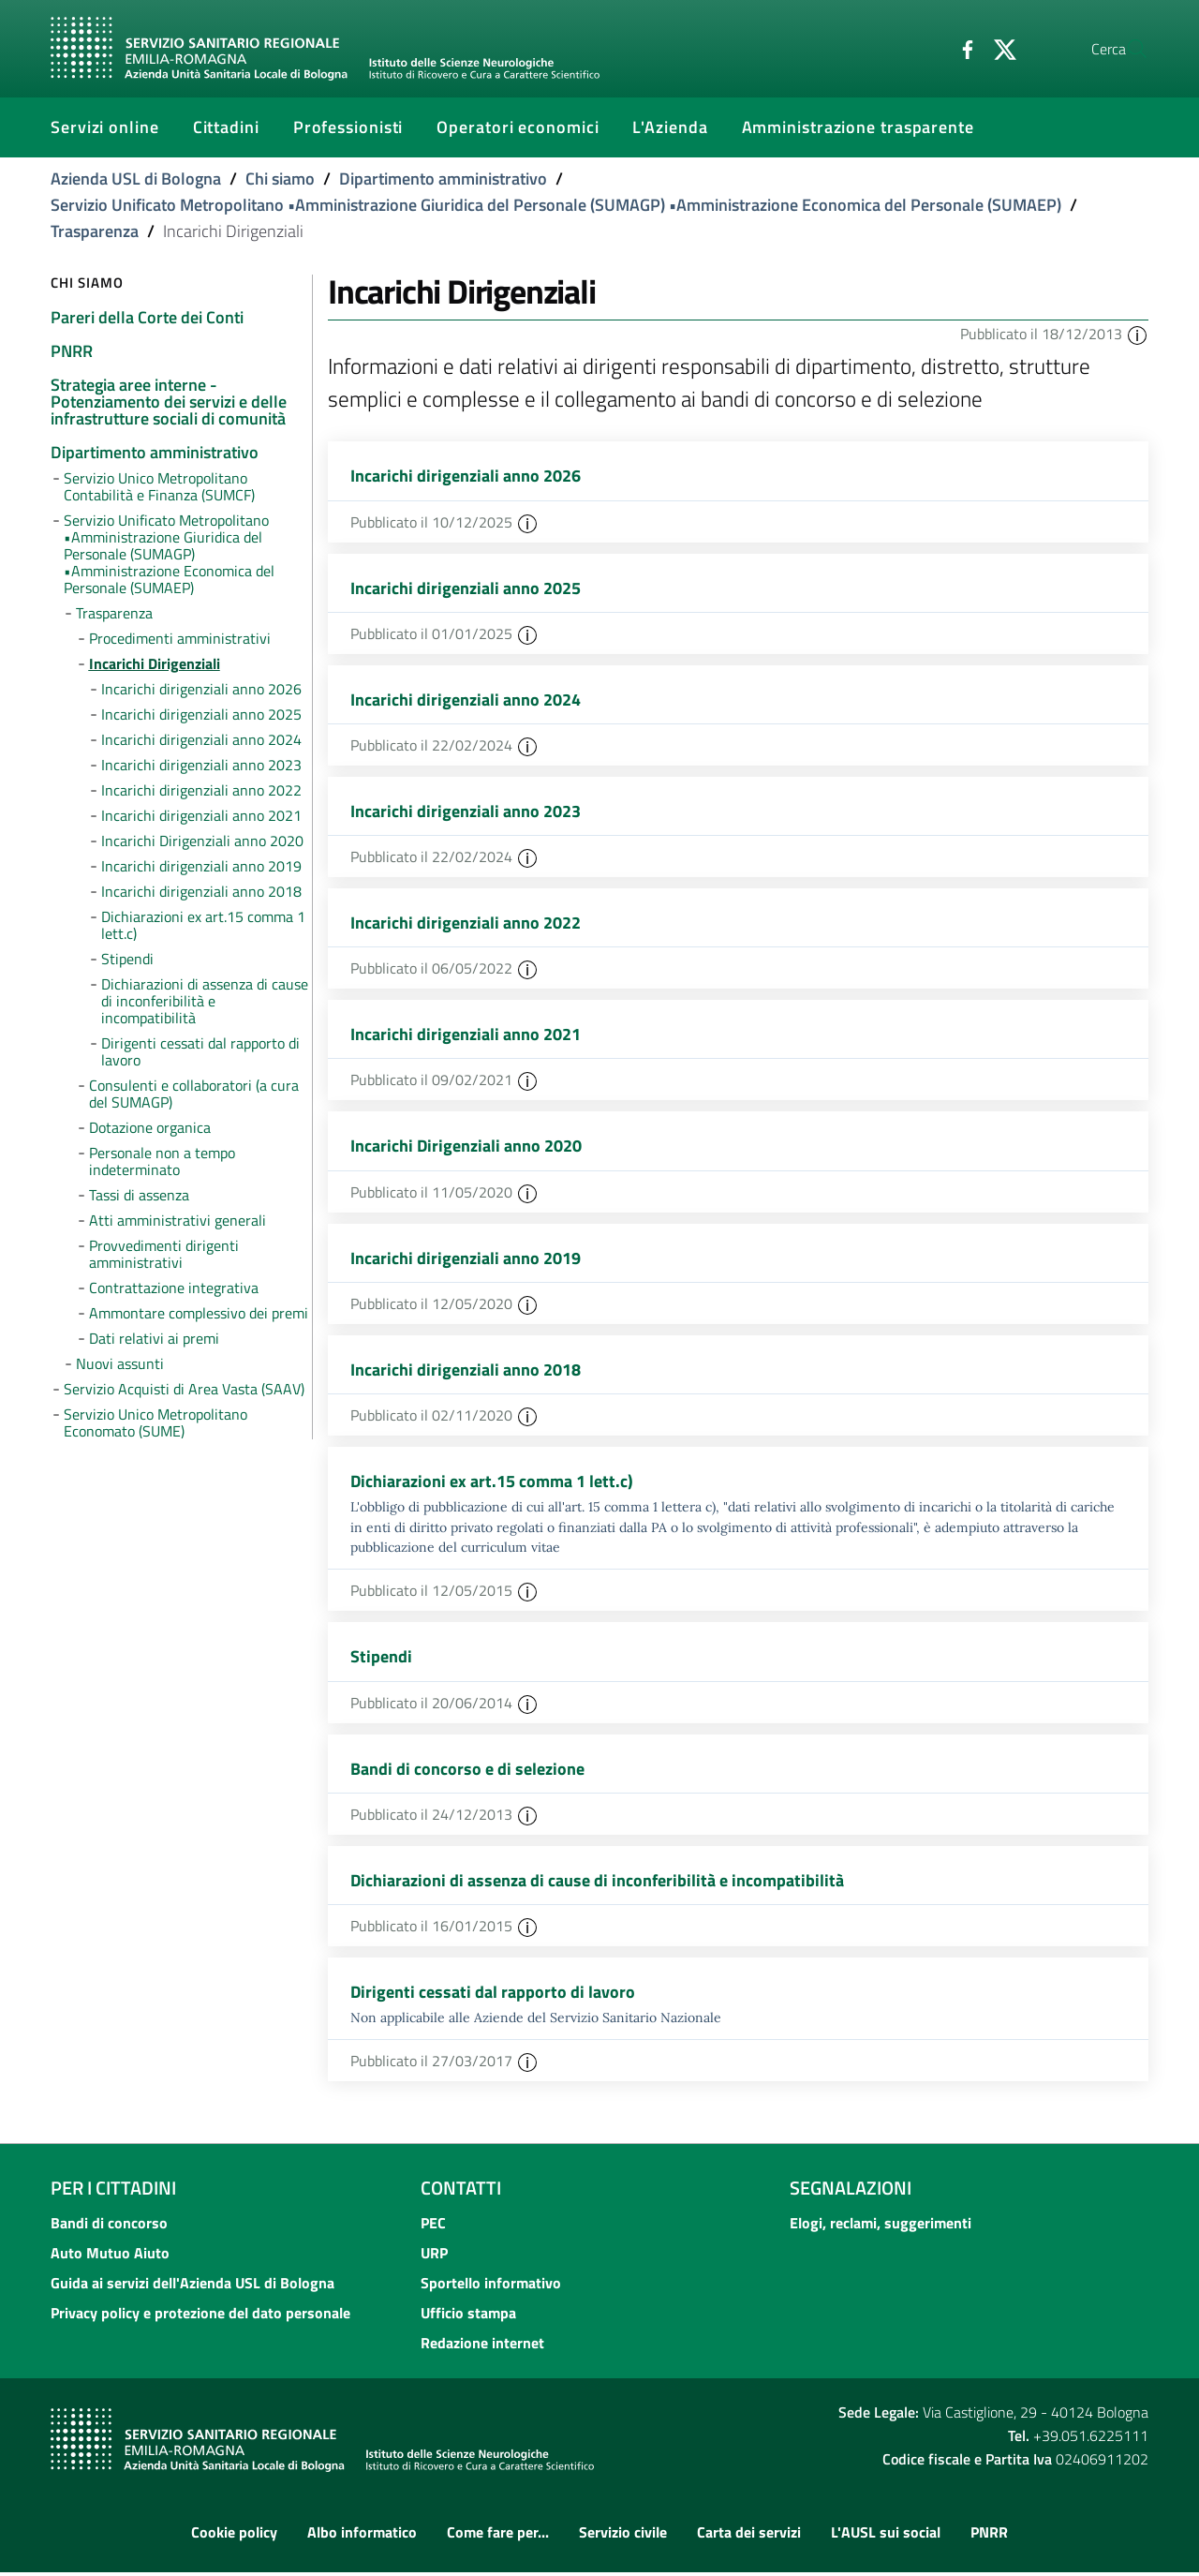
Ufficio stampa (468, 2317)
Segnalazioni (850, 2192)
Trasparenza (95, 231)
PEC (433, 2227)
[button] (1137, 333)
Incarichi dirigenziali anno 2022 (465, 923)
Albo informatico (362, 2535)
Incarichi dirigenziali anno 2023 (465, 812)
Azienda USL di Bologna (136, 178)
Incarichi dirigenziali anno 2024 (465, 699)
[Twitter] (960, 48)
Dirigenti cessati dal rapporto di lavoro (492, 1995)
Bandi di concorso (109, 2227)
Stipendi (381, 1660)
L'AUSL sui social (885, 2535)
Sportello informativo (491, 2287)
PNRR (989, 2535)
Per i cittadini (113, 2192)
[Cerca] (1125, 48)
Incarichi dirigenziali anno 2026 (465, 475)
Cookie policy (234, 2535)
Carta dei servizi (749, 2535)
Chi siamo (280, 178)
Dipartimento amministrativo (443, 178)
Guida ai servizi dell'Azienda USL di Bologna (192, 2287)
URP (434, 2257)
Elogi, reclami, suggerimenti (880, 2227)
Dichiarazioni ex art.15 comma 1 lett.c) (491, 1483)
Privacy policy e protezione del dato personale (200, 2317)
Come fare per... (498, 2535)
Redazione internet (482, 2347)
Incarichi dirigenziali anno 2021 (465, 1036)
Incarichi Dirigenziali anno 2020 (466, 1147)
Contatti (461, 2192)
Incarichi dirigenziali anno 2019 (465, 1260)
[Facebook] (922, 48)
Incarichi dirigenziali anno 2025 (465, 588)
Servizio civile (623, 2535)
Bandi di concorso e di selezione (467, 1771)
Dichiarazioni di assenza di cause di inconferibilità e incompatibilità (597, 1884)
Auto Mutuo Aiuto (110, 2257)
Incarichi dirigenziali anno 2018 (465, 1371)
